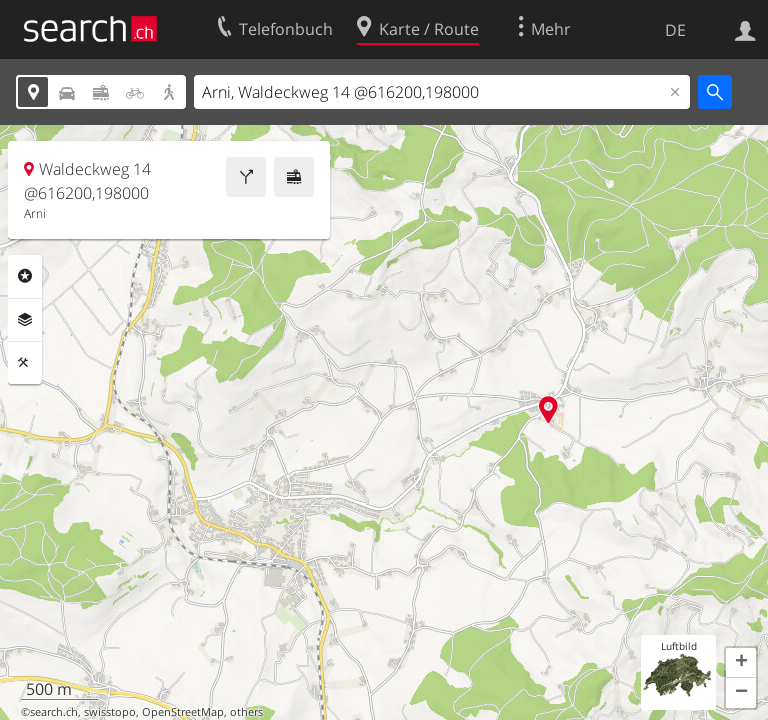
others (246, 712)
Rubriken (25, 276)
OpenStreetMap (183, 712)
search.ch (54, 712)
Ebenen (25, 320)
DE (675, 30)
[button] (741, 663)
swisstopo (110, 712)
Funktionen (25, 363)
